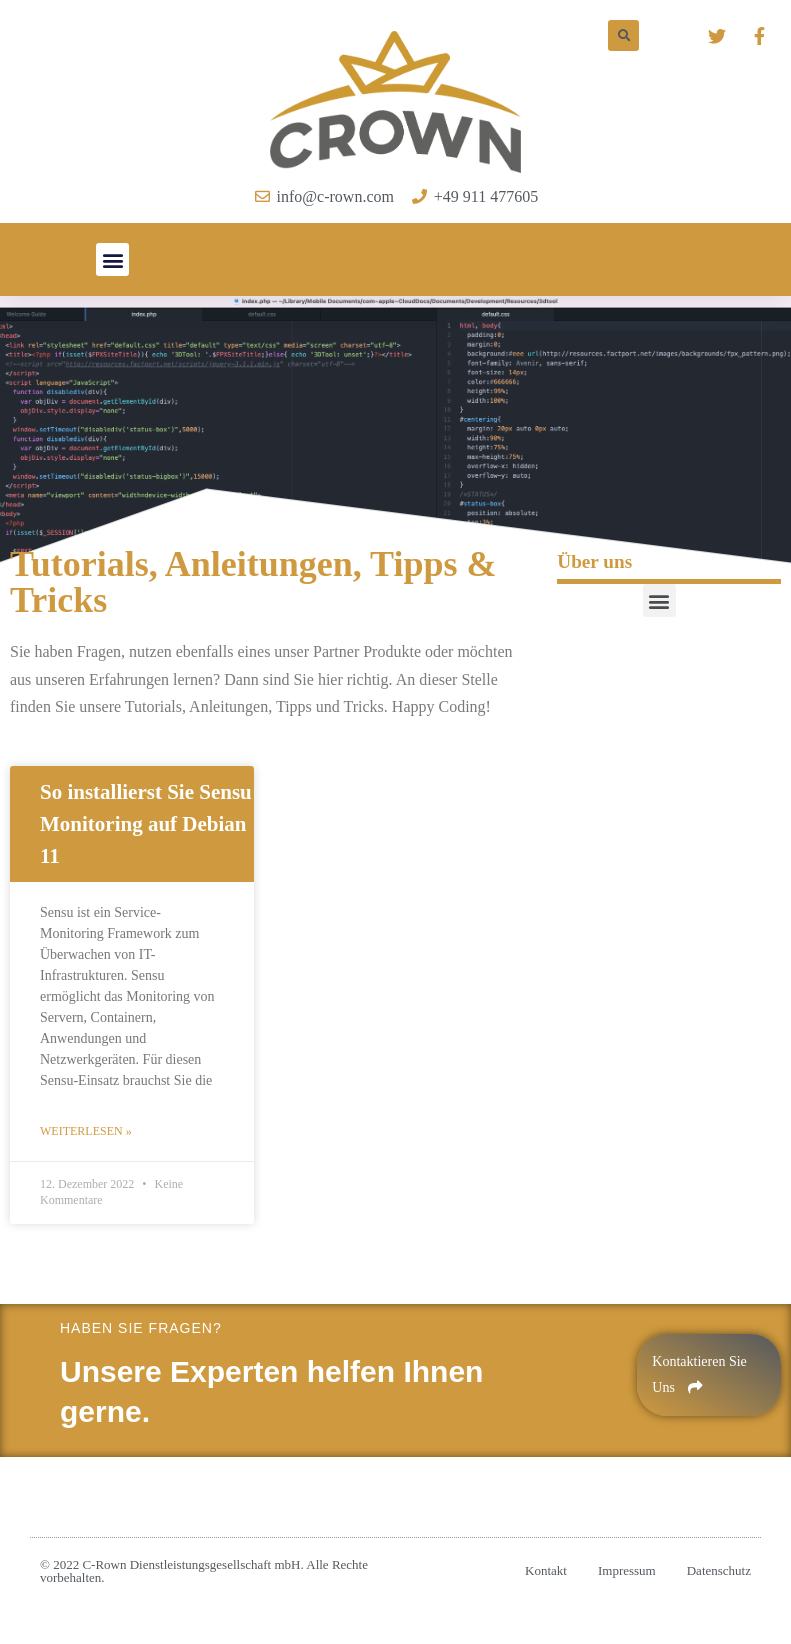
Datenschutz (719, 1570)
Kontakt (546, 1570)
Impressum (627, 1570)
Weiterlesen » (86, 1131)
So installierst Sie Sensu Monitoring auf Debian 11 (146, 824)
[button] (112, 259)
